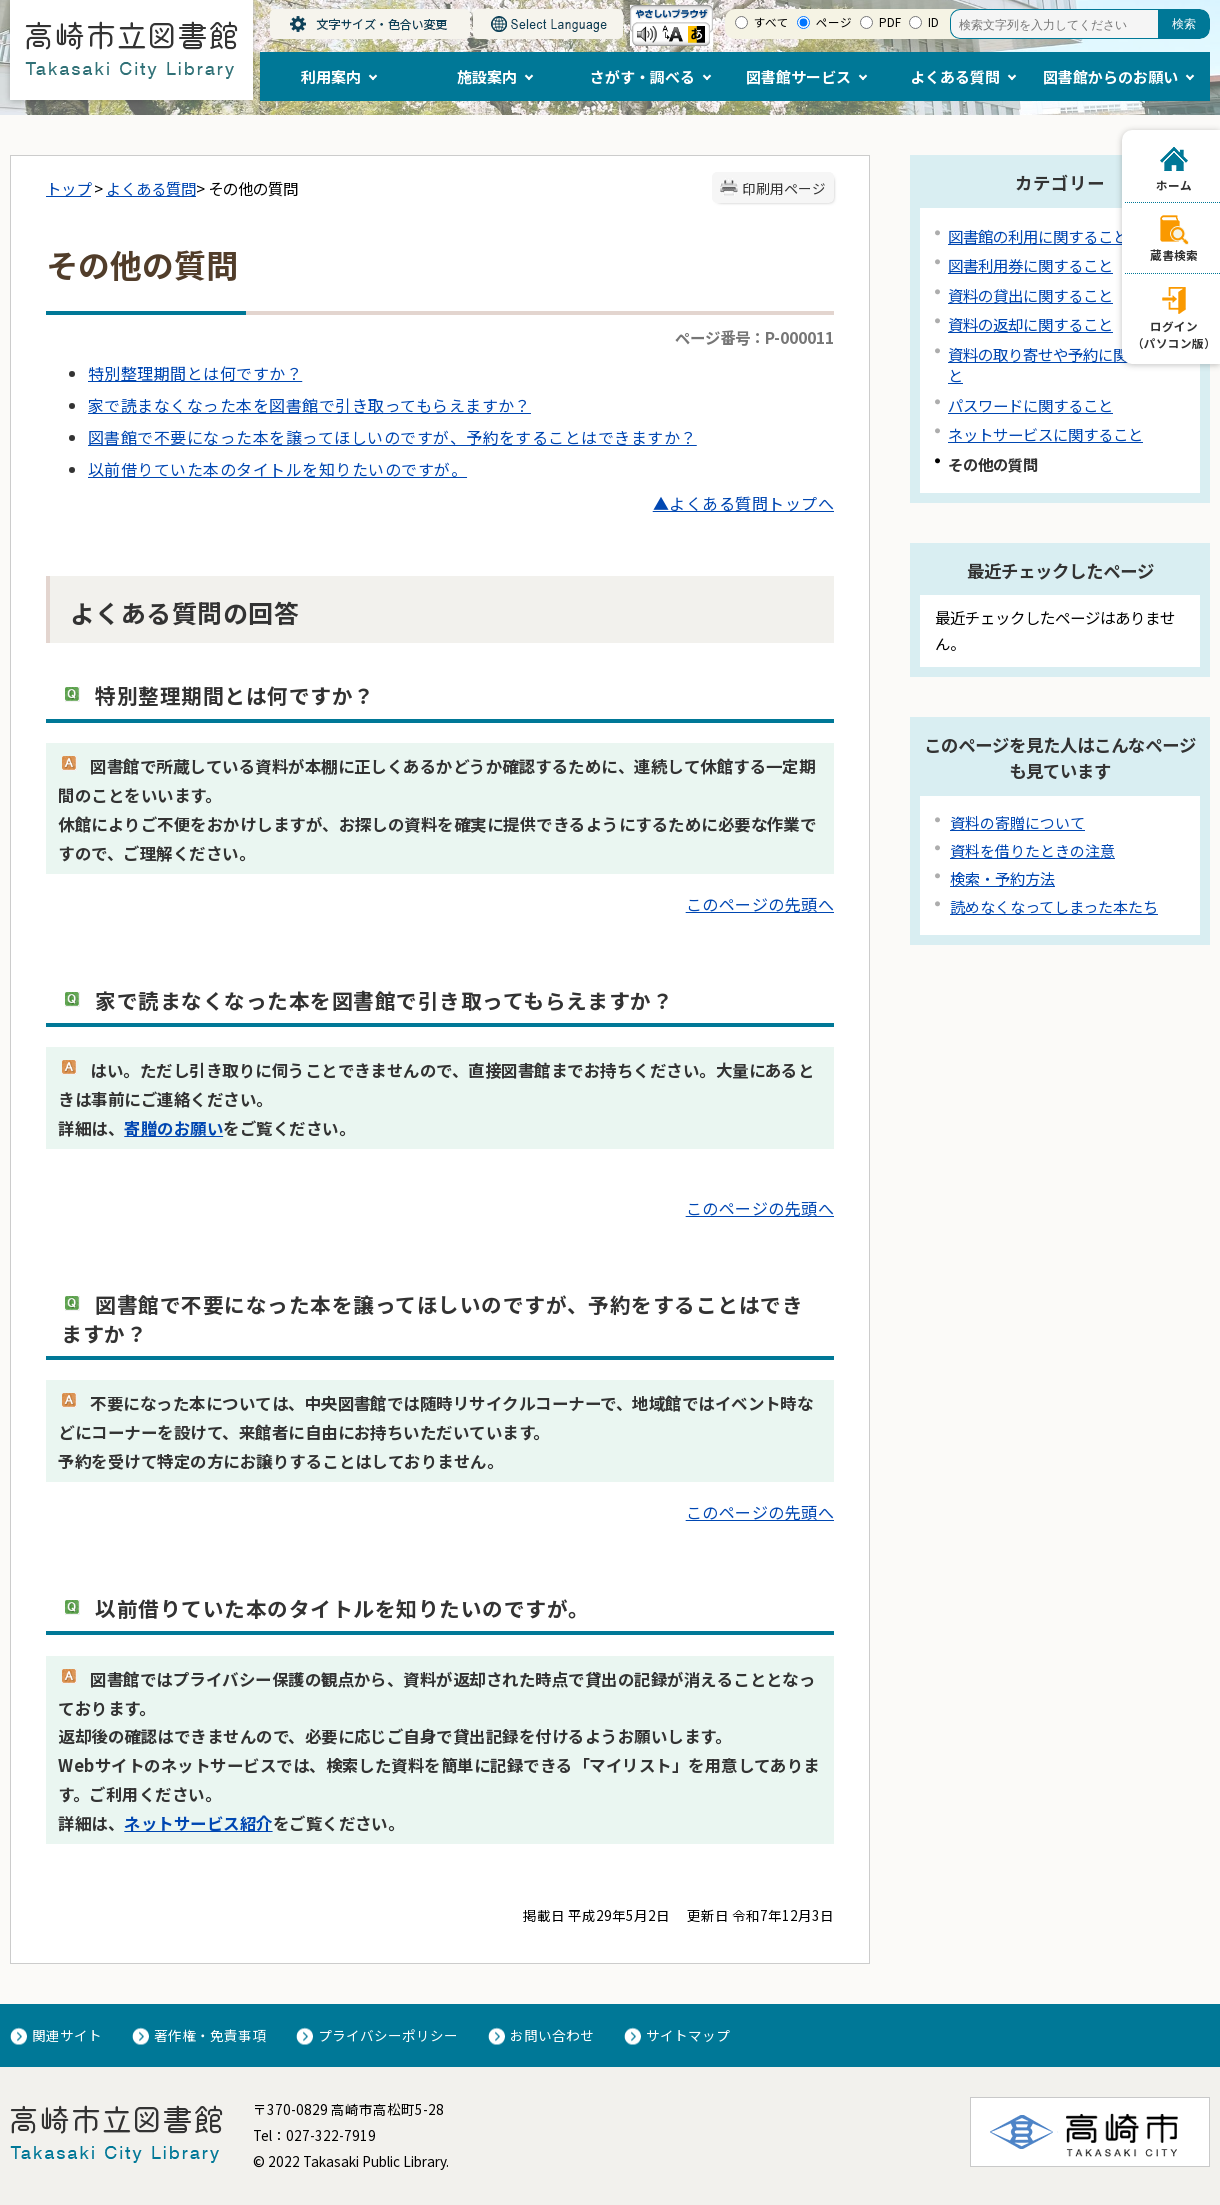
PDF (890, 22)
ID (933, 22)
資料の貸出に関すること (1030, 295)
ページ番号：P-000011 (754, 337)
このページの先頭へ (760, 904)
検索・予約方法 (1002, 878)
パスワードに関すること (1030, 405)
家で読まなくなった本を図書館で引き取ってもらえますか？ (309, 405)
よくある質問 (151, 188)
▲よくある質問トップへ (743, 503)
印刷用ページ (784, 188)
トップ (68, 188)
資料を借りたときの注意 (1032, 850)
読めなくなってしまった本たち (1054, 906)
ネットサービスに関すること (1045, 434)
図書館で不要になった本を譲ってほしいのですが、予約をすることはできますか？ (392, 437)
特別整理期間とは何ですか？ (195, 373)
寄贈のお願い (173, 1128)
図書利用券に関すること (1030, 265)
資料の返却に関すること (1030, 324)
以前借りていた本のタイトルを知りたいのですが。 (277, 469)
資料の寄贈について (1017, 822)
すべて (771, 22)
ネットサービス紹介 (198, 1823)
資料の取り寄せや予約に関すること (1060, 364)
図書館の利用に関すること (1038, 236)
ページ (834, 22)
